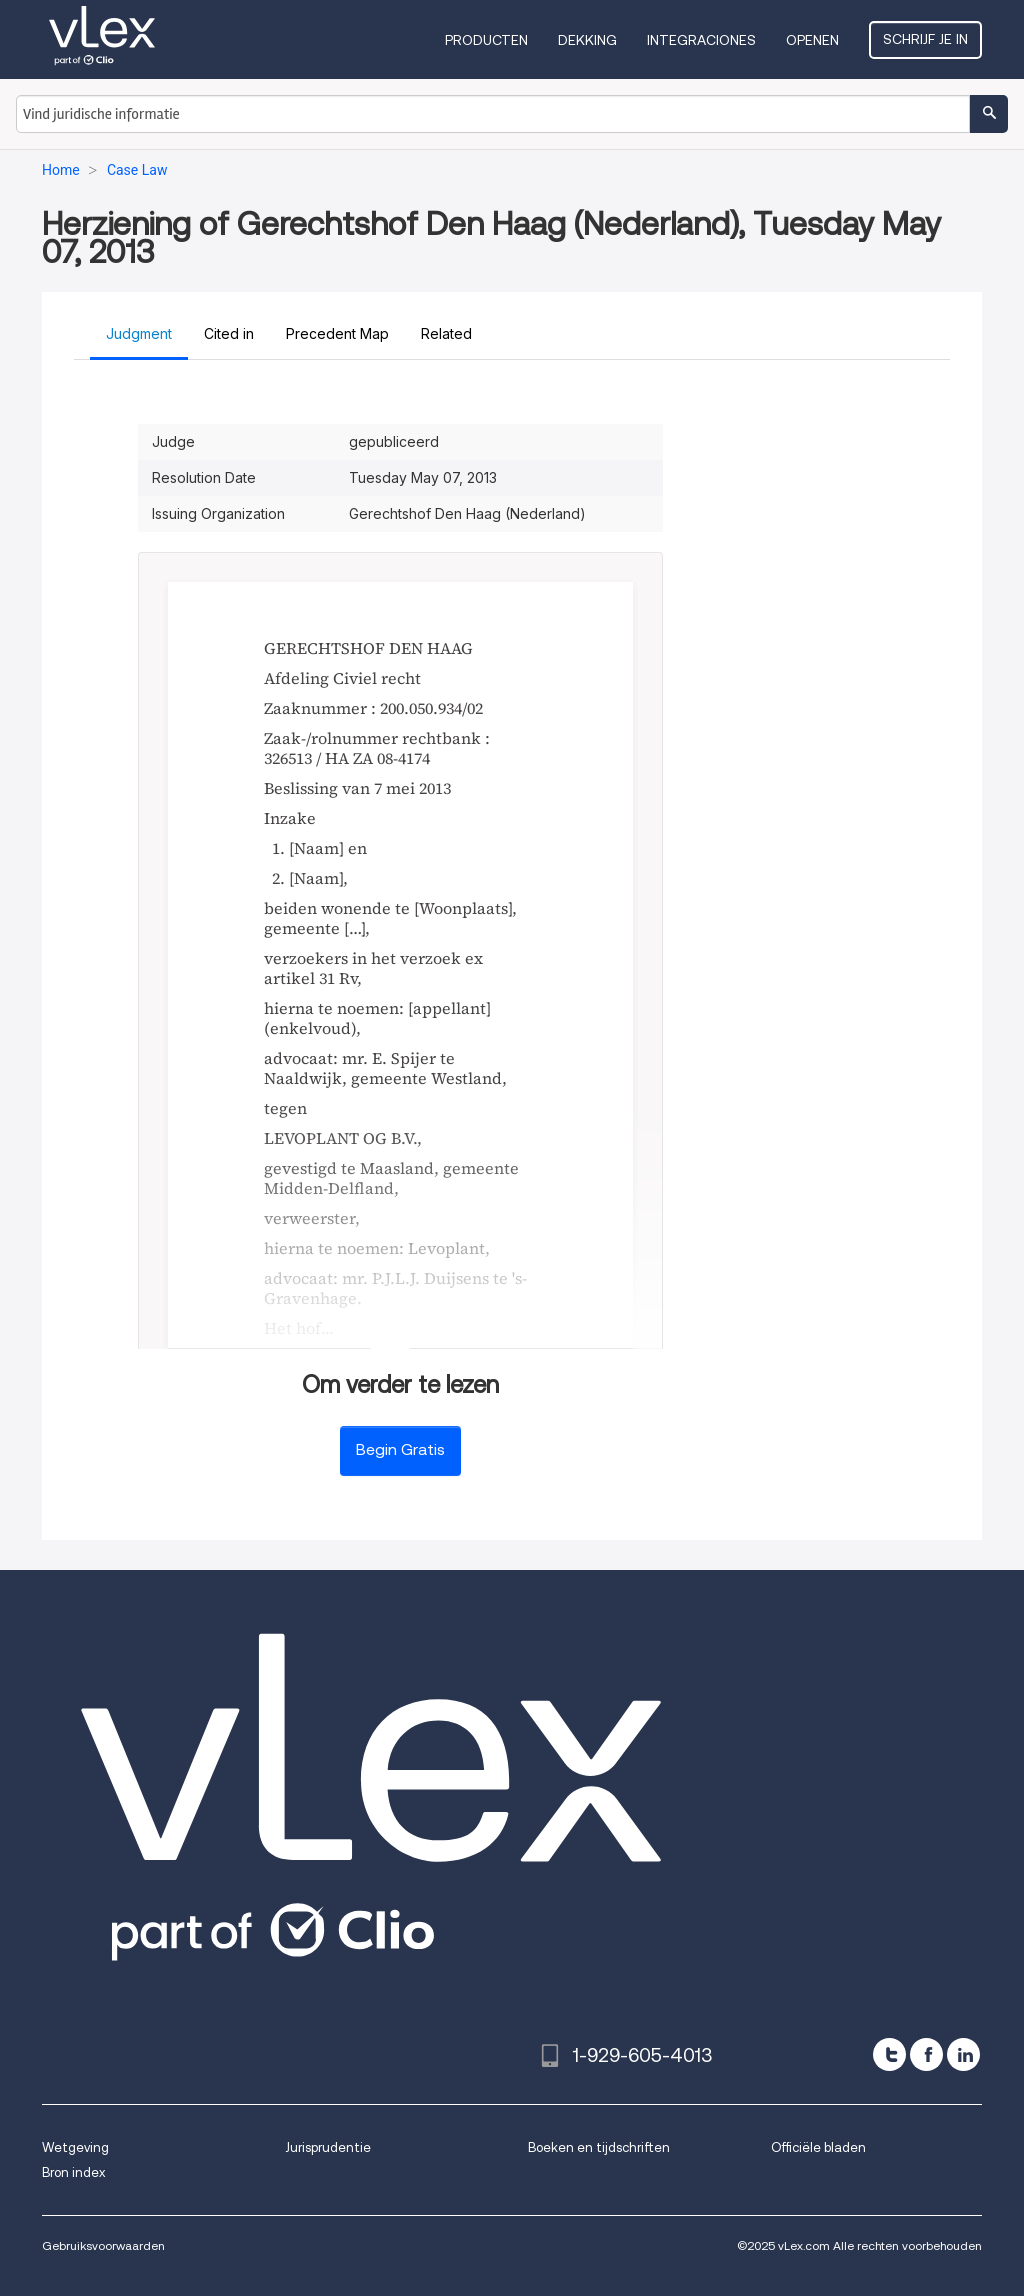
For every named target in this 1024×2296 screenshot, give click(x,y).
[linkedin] (963, 2054)
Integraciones (701, 40)
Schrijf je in (925, 39)
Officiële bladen (818, 2147)
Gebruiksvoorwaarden (103, 2245)
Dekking (587, 40)
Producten (486, 40)
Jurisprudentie (328, 2147)
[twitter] (889, 2054)
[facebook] (926, 2054)
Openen (812, 40)
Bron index (73, 2172)
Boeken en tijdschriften (599, 2147)
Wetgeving (75, 2147)
